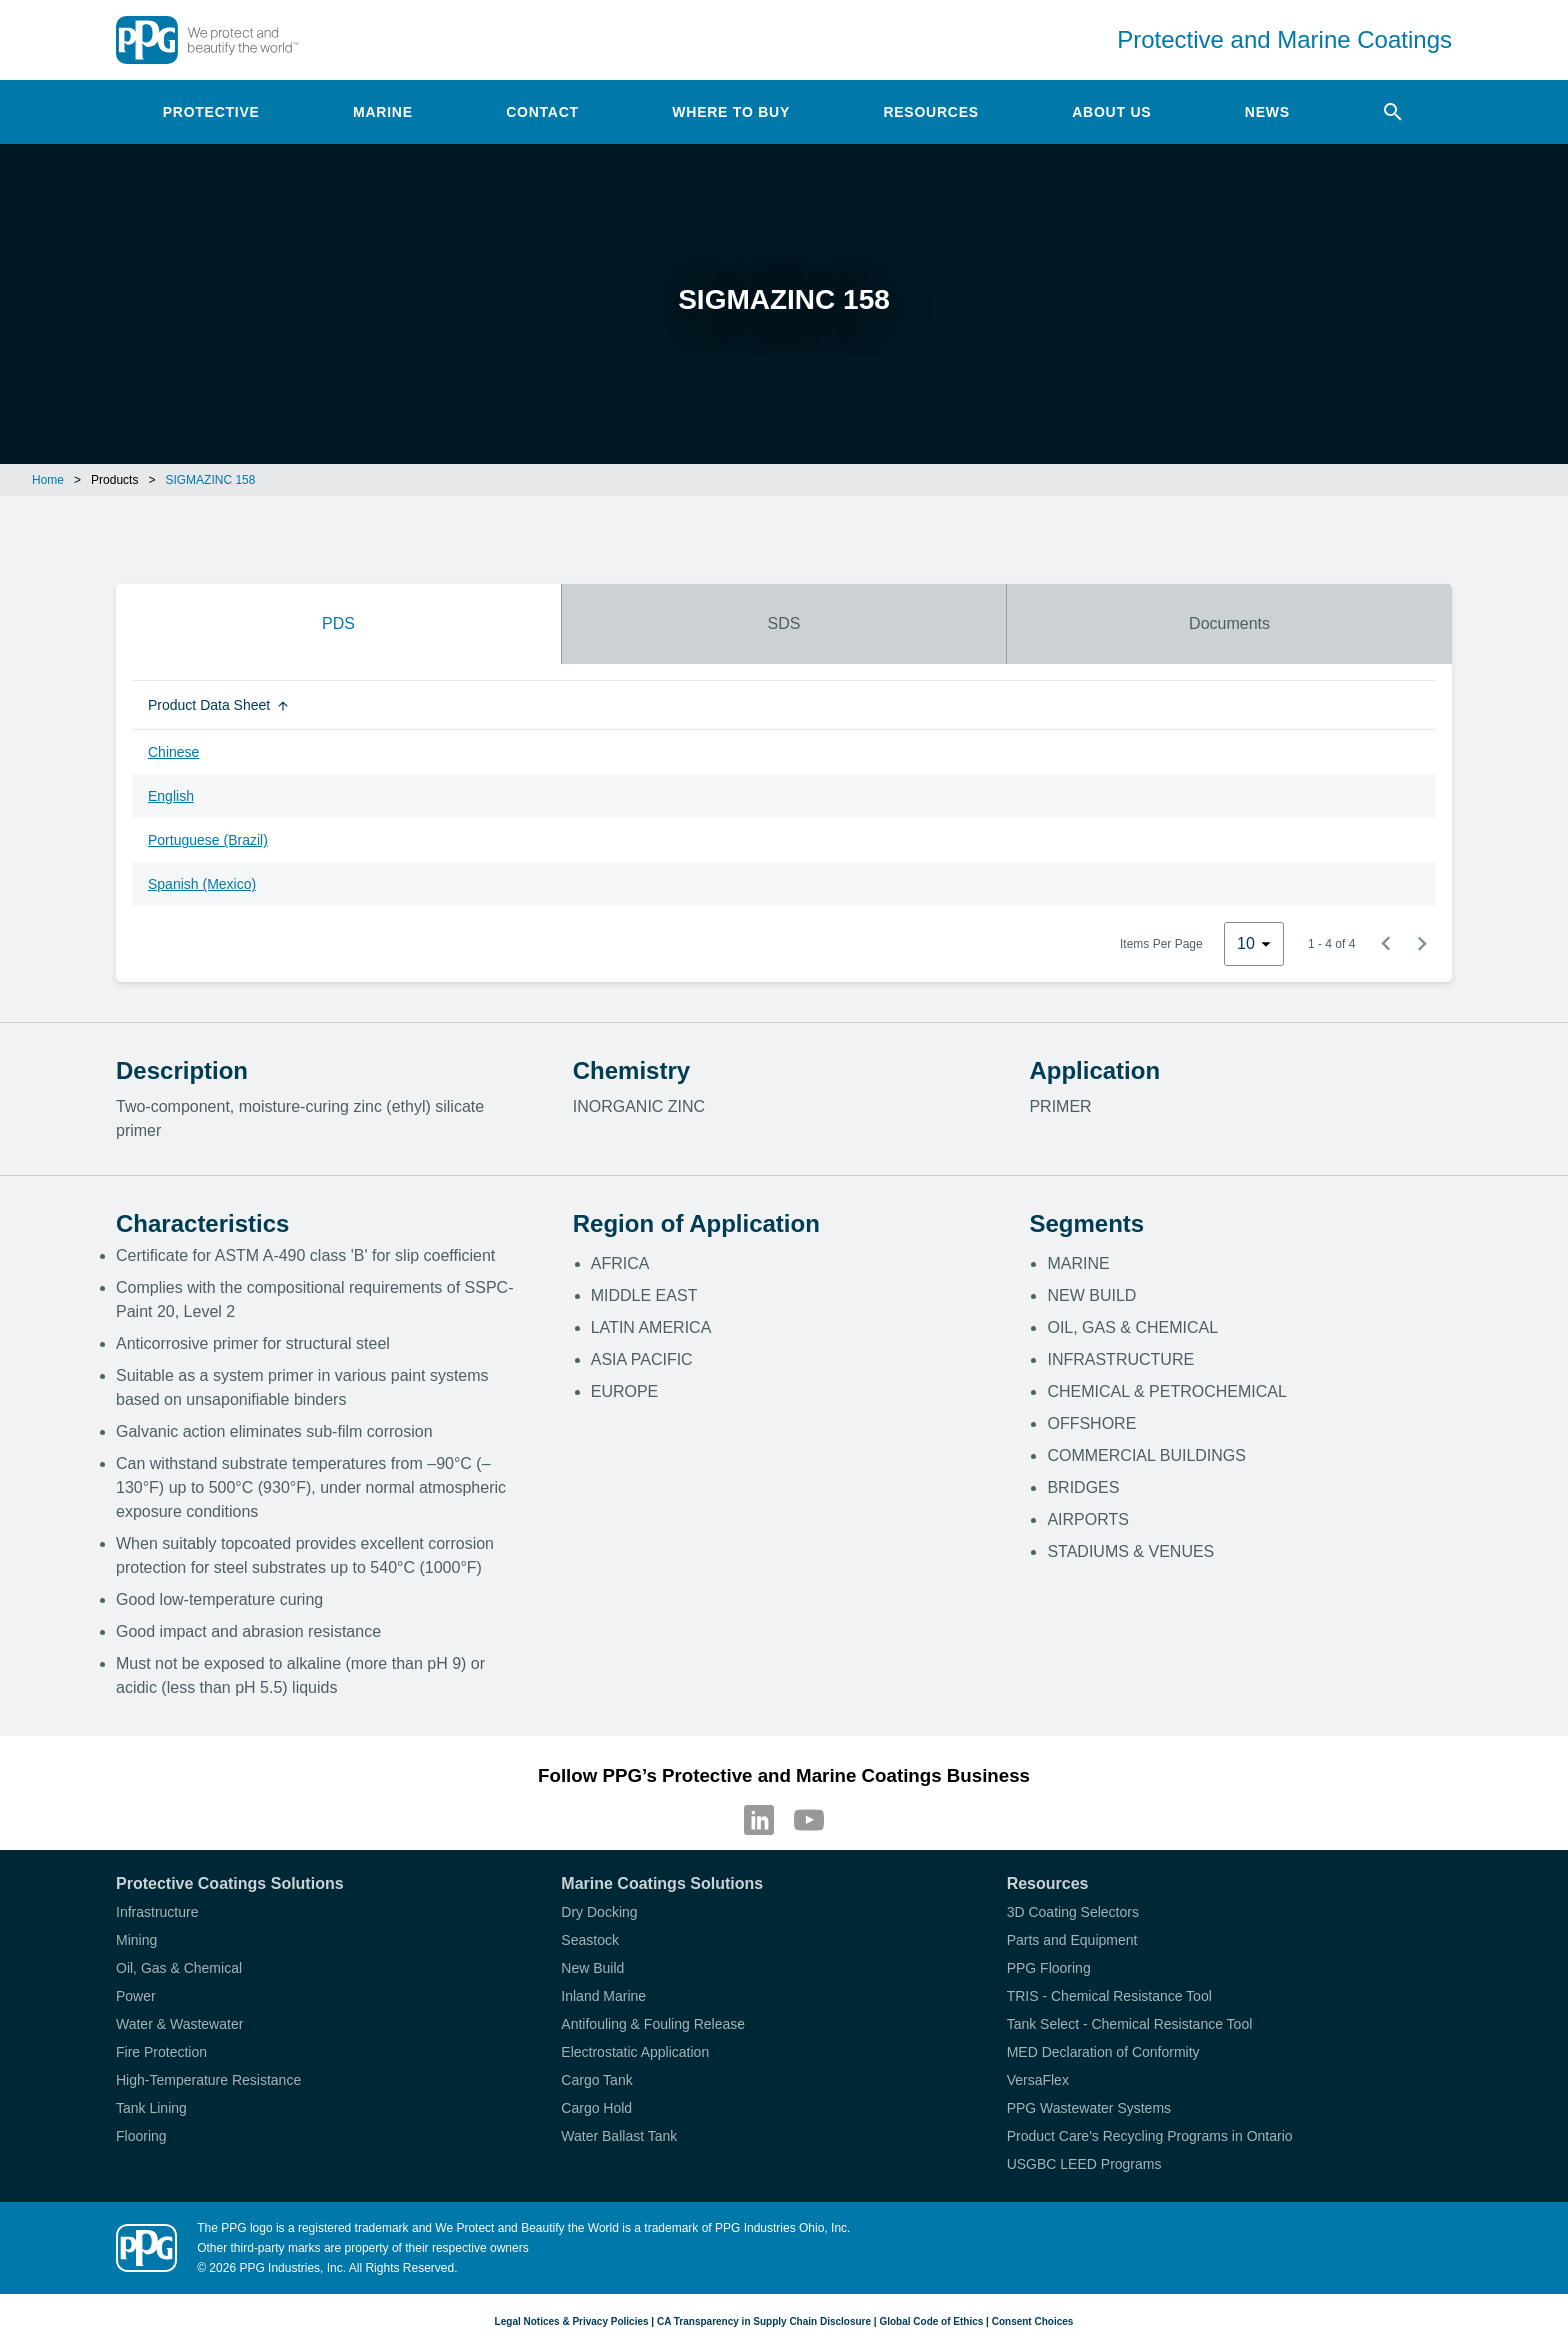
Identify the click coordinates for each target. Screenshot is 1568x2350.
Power (136, 1996)
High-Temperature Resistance (208, 2080)
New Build (592, 1968)
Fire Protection (161, 2052)
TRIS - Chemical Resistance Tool (1109, 1996)
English (171, 796)
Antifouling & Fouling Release (653, 2024)
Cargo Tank (596, 2080)
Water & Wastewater (179, 2024)
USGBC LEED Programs (1084, 2164)
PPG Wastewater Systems (1089, 2108)
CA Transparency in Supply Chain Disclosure (764, 2321)
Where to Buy (731, 112)
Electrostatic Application (635, 2052)
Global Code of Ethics (931, 2321)
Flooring (141, 2136)
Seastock (590, 1940)
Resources (930, 112)
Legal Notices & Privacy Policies (572, 2321)
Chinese (173, 752)
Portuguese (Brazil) (208, 840)
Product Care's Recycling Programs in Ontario (1150, 2136)
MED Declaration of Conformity (1103, 2052)
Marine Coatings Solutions (662, 1883)
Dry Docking (599, 1912)
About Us (1111, 112)
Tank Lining (151, 2108)
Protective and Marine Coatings (1284, 39)
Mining (136, 1940)
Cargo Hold (596, 2108)
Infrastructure (157, 1912)
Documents (1229, 623)
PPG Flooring (1049, 1968)
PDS (338, 623)
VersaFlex (1038, 2080)
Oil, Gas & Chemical (179, 1968)
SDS (784, 623)
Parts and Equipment (1072, 1940)
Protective (211, 112)
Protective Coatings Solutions (230, 1883)
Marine (383, 112)
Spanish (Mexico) (202, 884)
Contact (542, 112)
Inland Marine (603, 1996)
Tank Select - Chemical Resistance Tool (1130, 2024)
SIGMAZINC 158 (210, 480)
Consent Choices (1033, 2321)
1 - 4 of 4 (1331, 944)
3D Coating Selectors (1073, 1912)
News (1267, 112)
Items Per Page (1161, 944)
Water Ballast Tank (619, 2136)
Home (48, 480)
